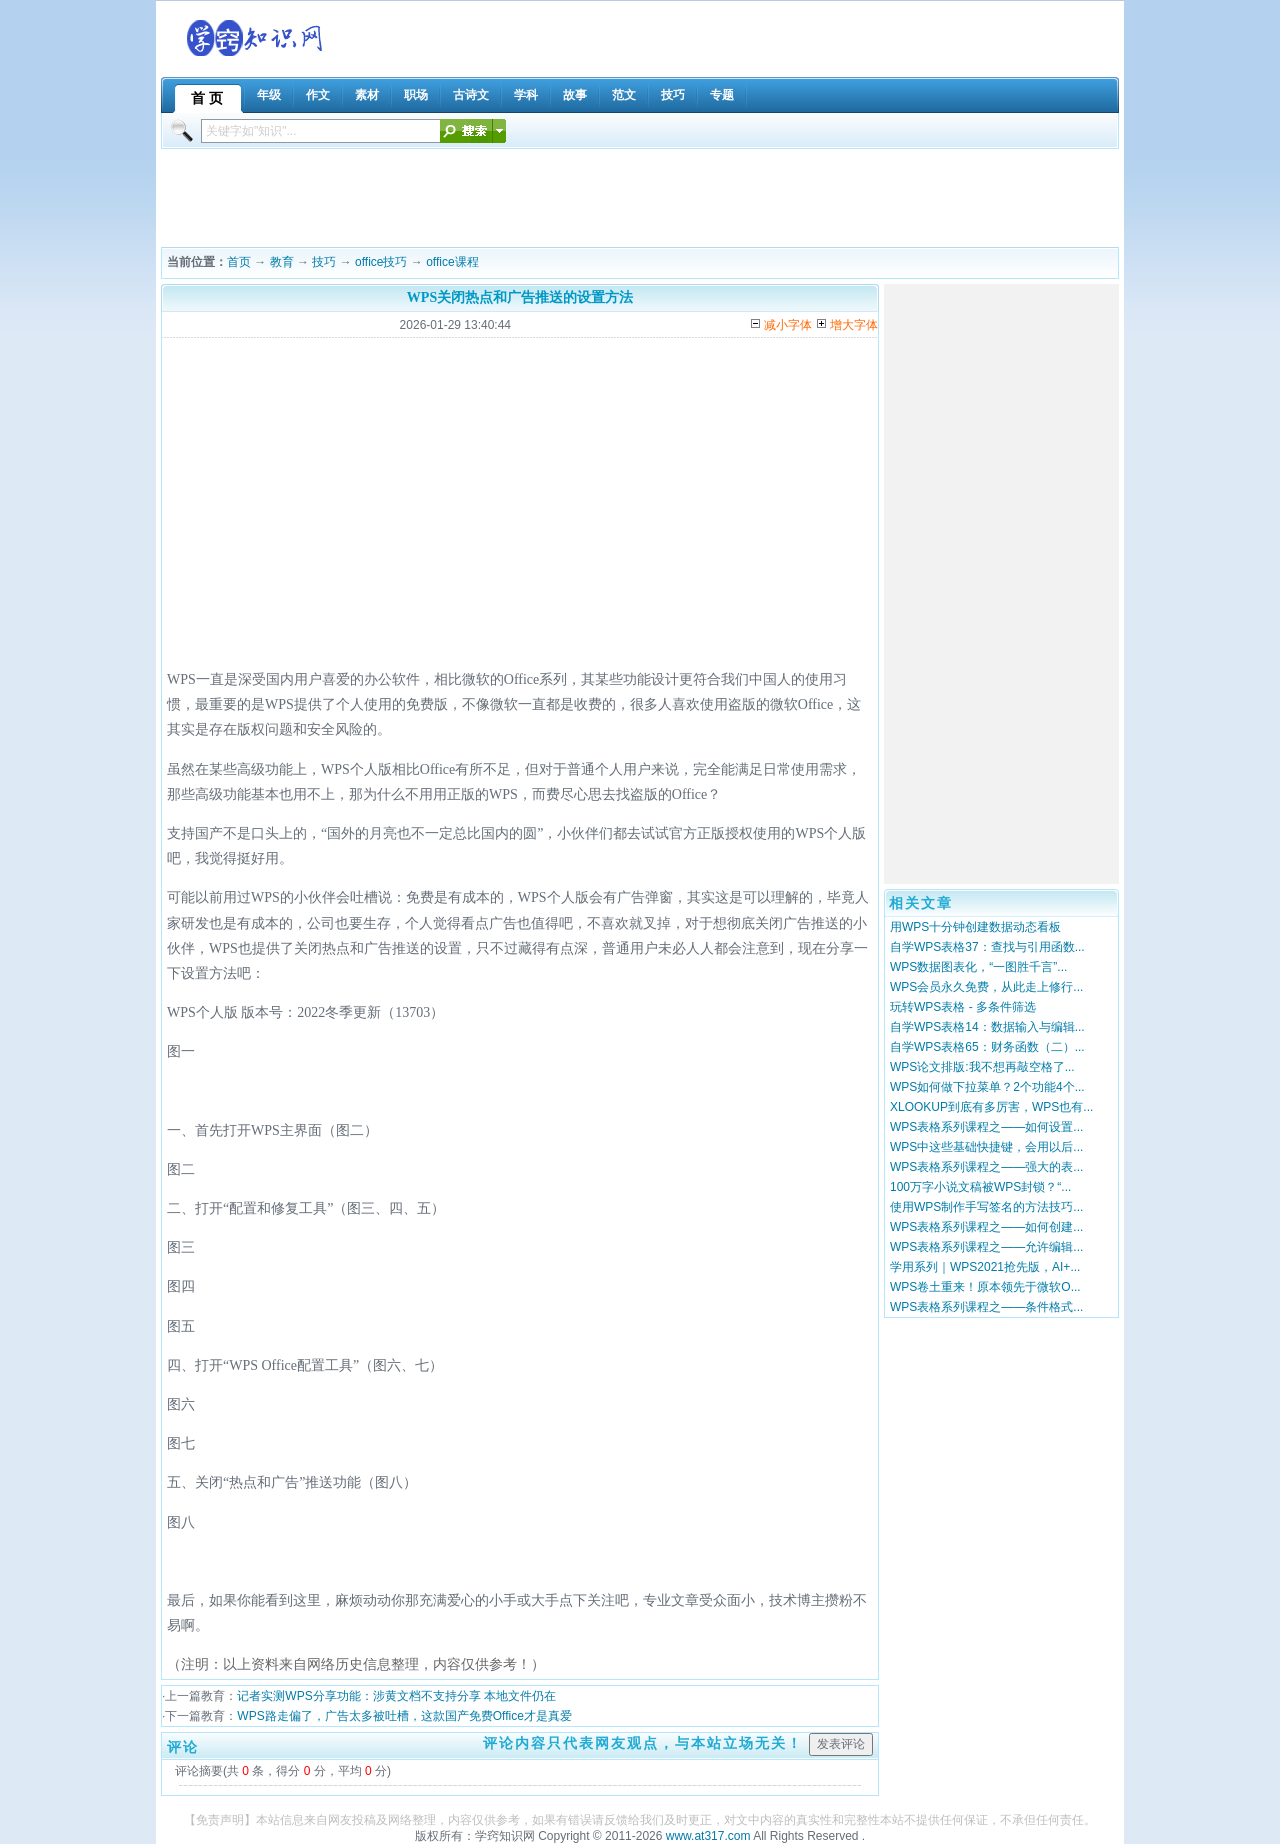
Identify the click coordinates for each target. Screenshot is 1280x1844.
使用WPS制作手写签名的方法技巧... (986, 1207)
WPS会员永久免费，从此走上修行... (986, 987)
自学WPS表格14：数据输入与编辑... (987, 1027)
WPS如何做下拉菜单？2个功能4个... (987, 1087)
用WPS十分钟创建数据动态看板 (975, 927)
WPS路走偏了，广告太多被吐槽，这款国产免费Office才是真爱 (404, 1716)
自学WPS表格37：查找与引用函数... (987, 947)
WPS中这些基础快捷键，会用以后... (986, 1147)
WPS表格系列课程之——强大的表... (986, 1167)
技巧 (324, 262)
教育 (282, 262)
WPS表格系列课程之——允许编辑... (986, 1247)
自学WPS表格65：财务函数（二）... (987, 1047)
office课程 (452, 262)
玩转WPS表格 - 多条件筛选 (963, 1007)
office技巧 (381, 262)
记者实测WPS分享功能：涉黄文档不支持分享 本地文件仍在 (396, 1696)
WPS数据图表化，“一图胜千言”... (978, 967)
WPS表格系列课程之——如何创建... (986, 1227)
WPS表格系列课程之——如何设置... (986, 1127)
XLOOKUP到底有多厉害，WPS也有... (991, 1107)
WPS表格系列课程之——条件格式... (986, 1307)
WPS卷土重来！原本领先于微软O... (985, 1287)
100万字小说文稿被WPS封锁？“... (980, 1187)
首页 (239, 262)
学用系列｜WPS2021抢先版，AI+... (985, 1267)
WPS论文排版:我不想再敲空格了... (982, 1067)
